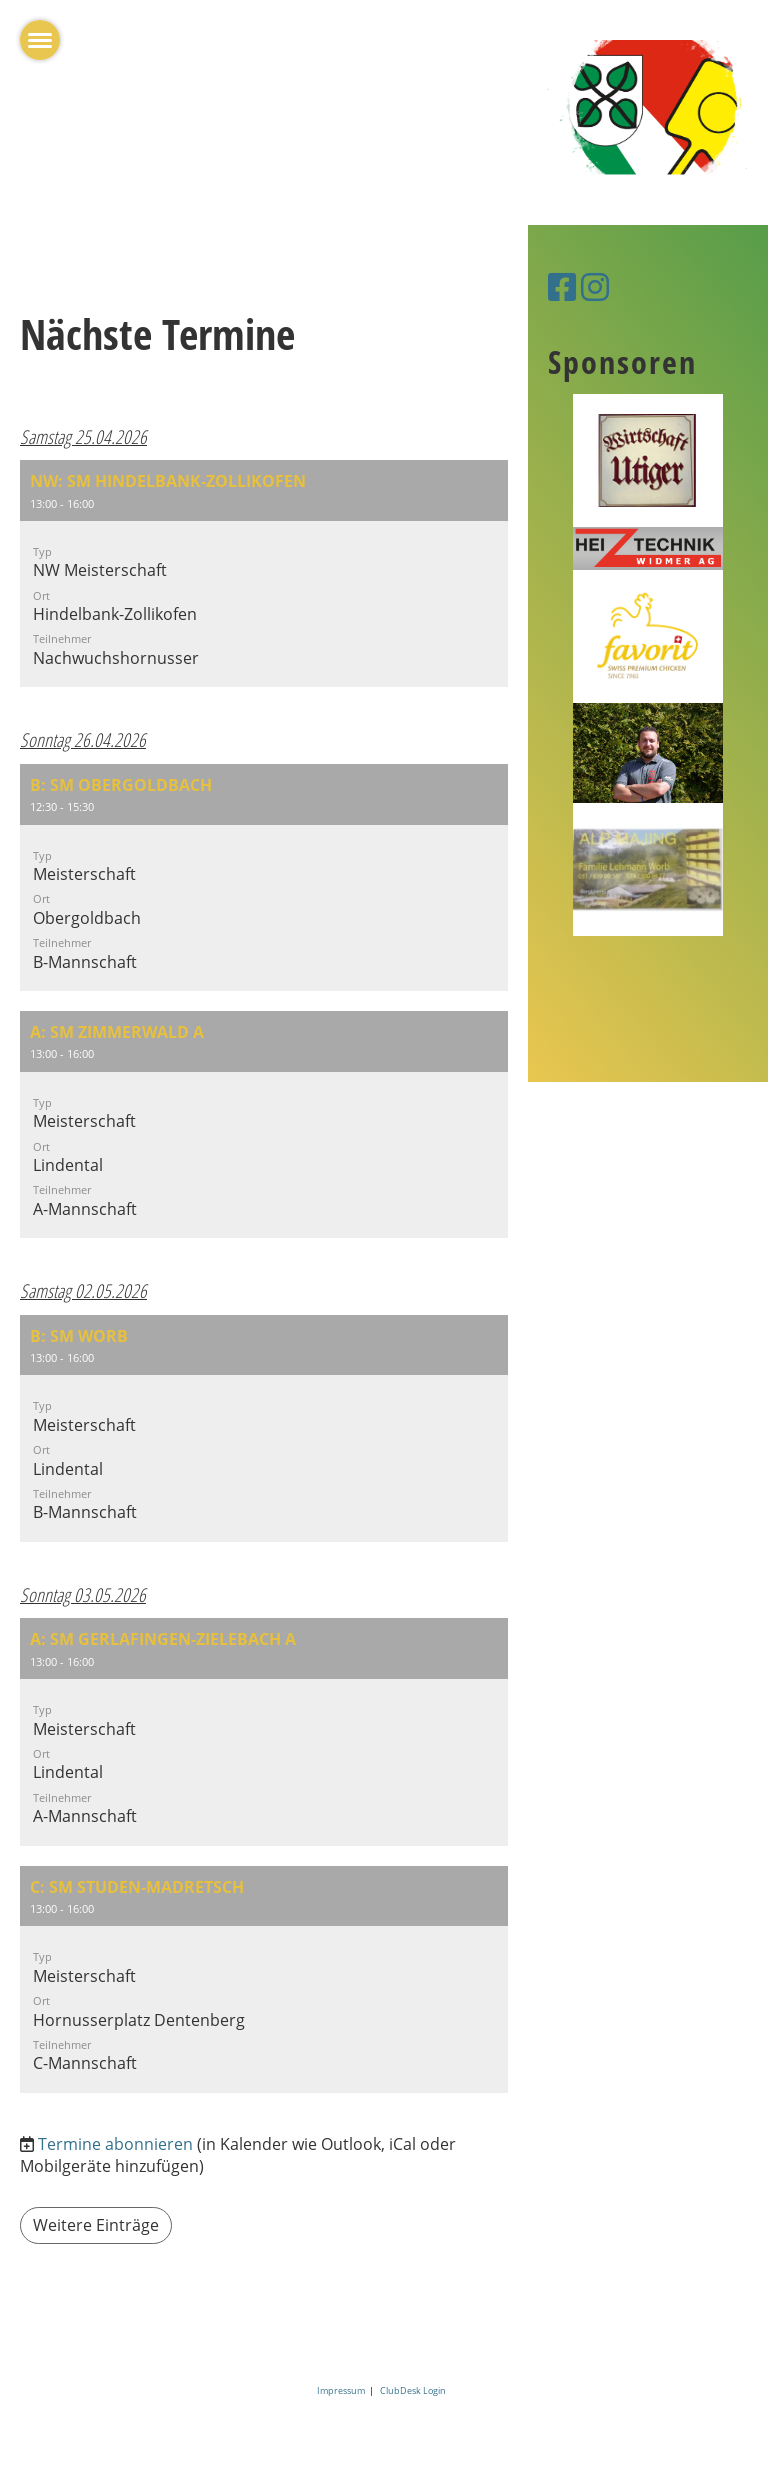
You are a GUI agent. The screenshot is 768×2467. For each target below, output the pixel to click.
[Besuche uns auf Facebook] (562, 286)
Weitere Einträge (96, 2225)
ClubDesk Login (413, 2390)
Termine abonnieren (115, 2144)
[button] (264, 573)
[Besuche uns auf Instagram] (595, 286)
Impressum (343, 2390)
